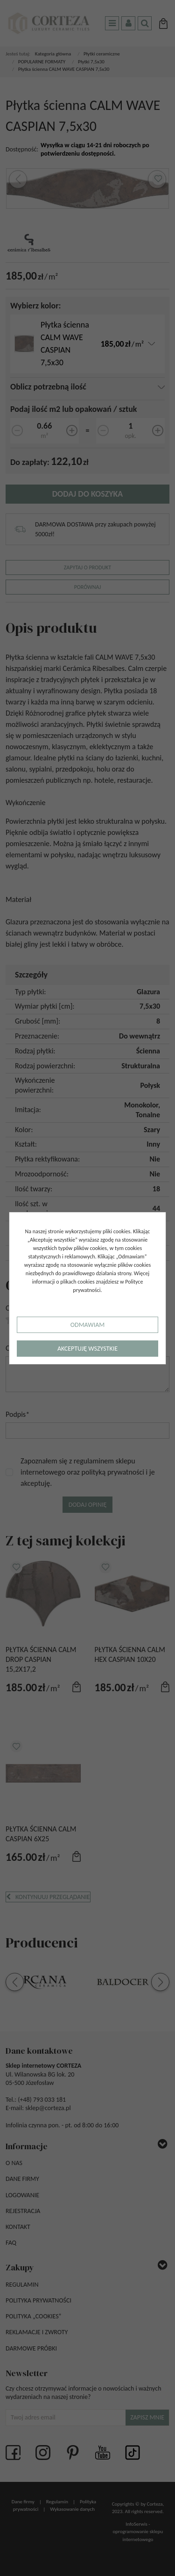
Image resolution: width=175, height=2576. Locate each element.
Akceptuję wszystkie (87, 1349)
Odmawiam (87, 1325)
